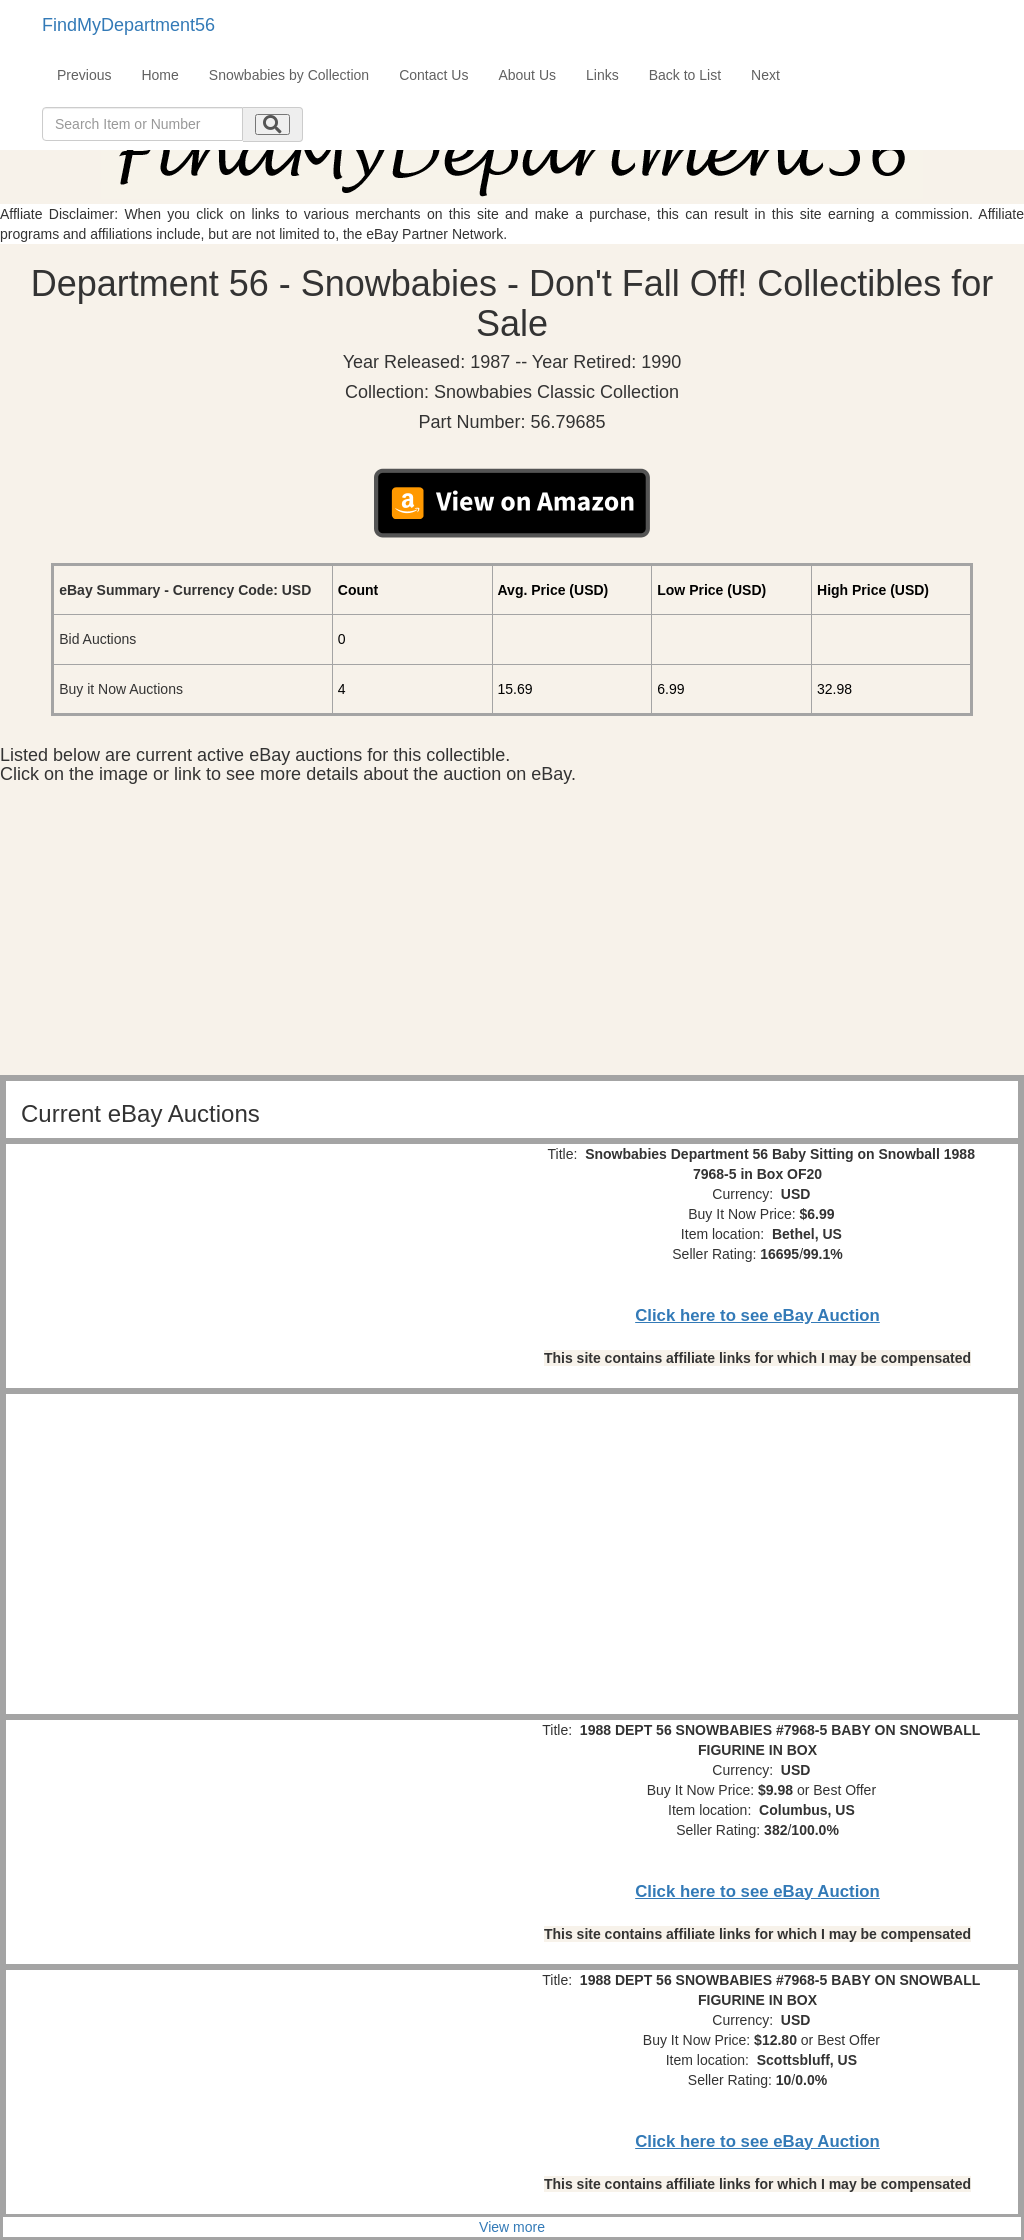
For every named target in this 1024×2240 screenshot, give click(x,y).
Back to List (685, 75)
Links (602, 75)
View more (512, 2227)
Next (765, 75)
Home (159, 75)
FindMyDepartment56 (128, 25)
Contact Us (433, 75)
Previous (84, 75)
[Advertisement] (512, 935)
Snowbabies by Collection (289, 75)
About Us (527, 75)
